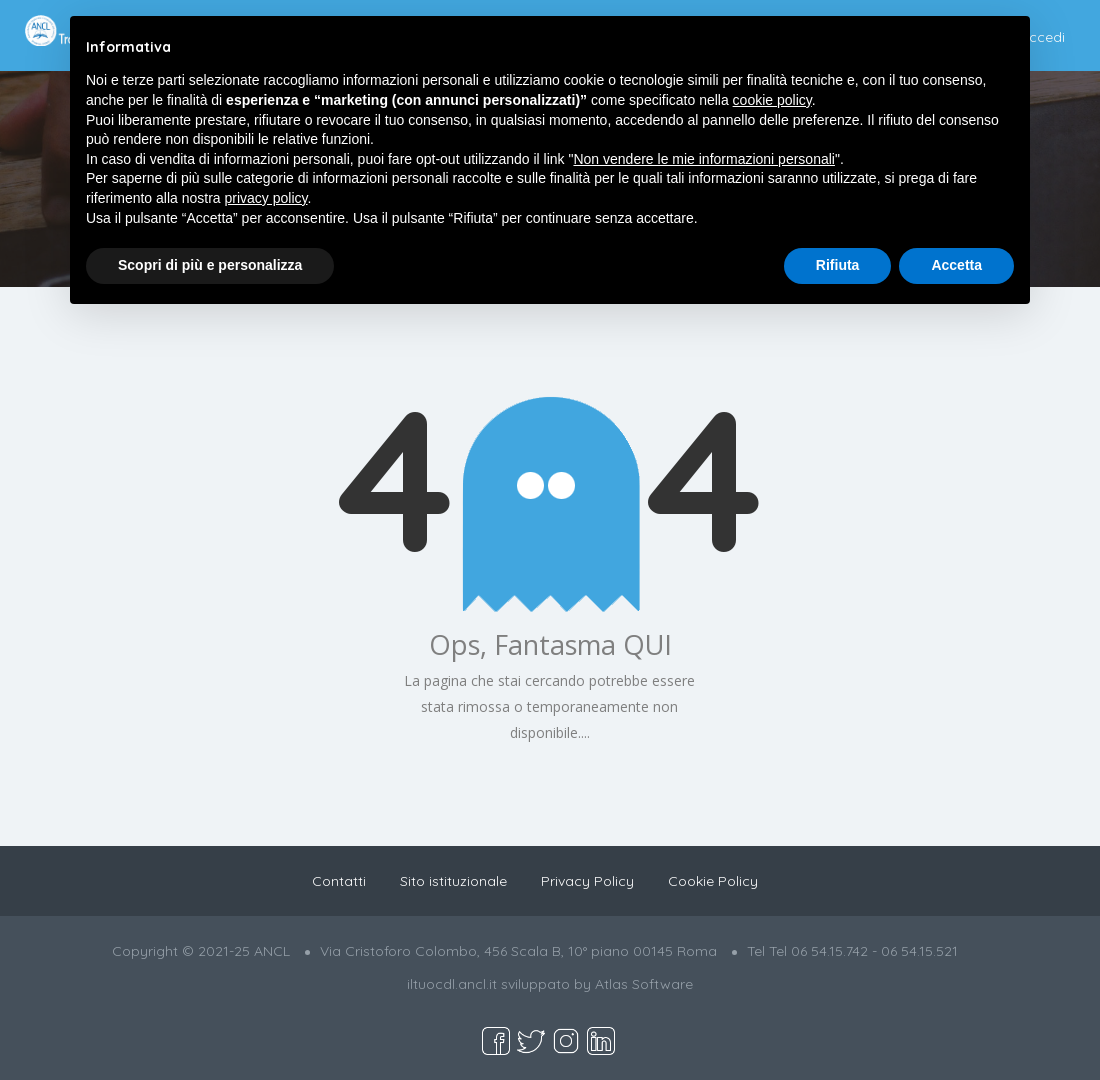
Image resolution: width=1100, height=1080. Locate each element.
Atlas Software (644, 984)
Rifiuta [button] (838, 265)
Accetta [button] (956, 265)
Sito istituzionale (453, 881)
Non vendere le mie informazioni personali (703, 159)
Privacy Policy (587, 881)
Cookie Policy (713, 881)
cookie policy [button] (772, 100)
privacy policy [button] (266, 198)
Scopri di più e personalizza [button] (210, 265)
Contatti (339, 881)
